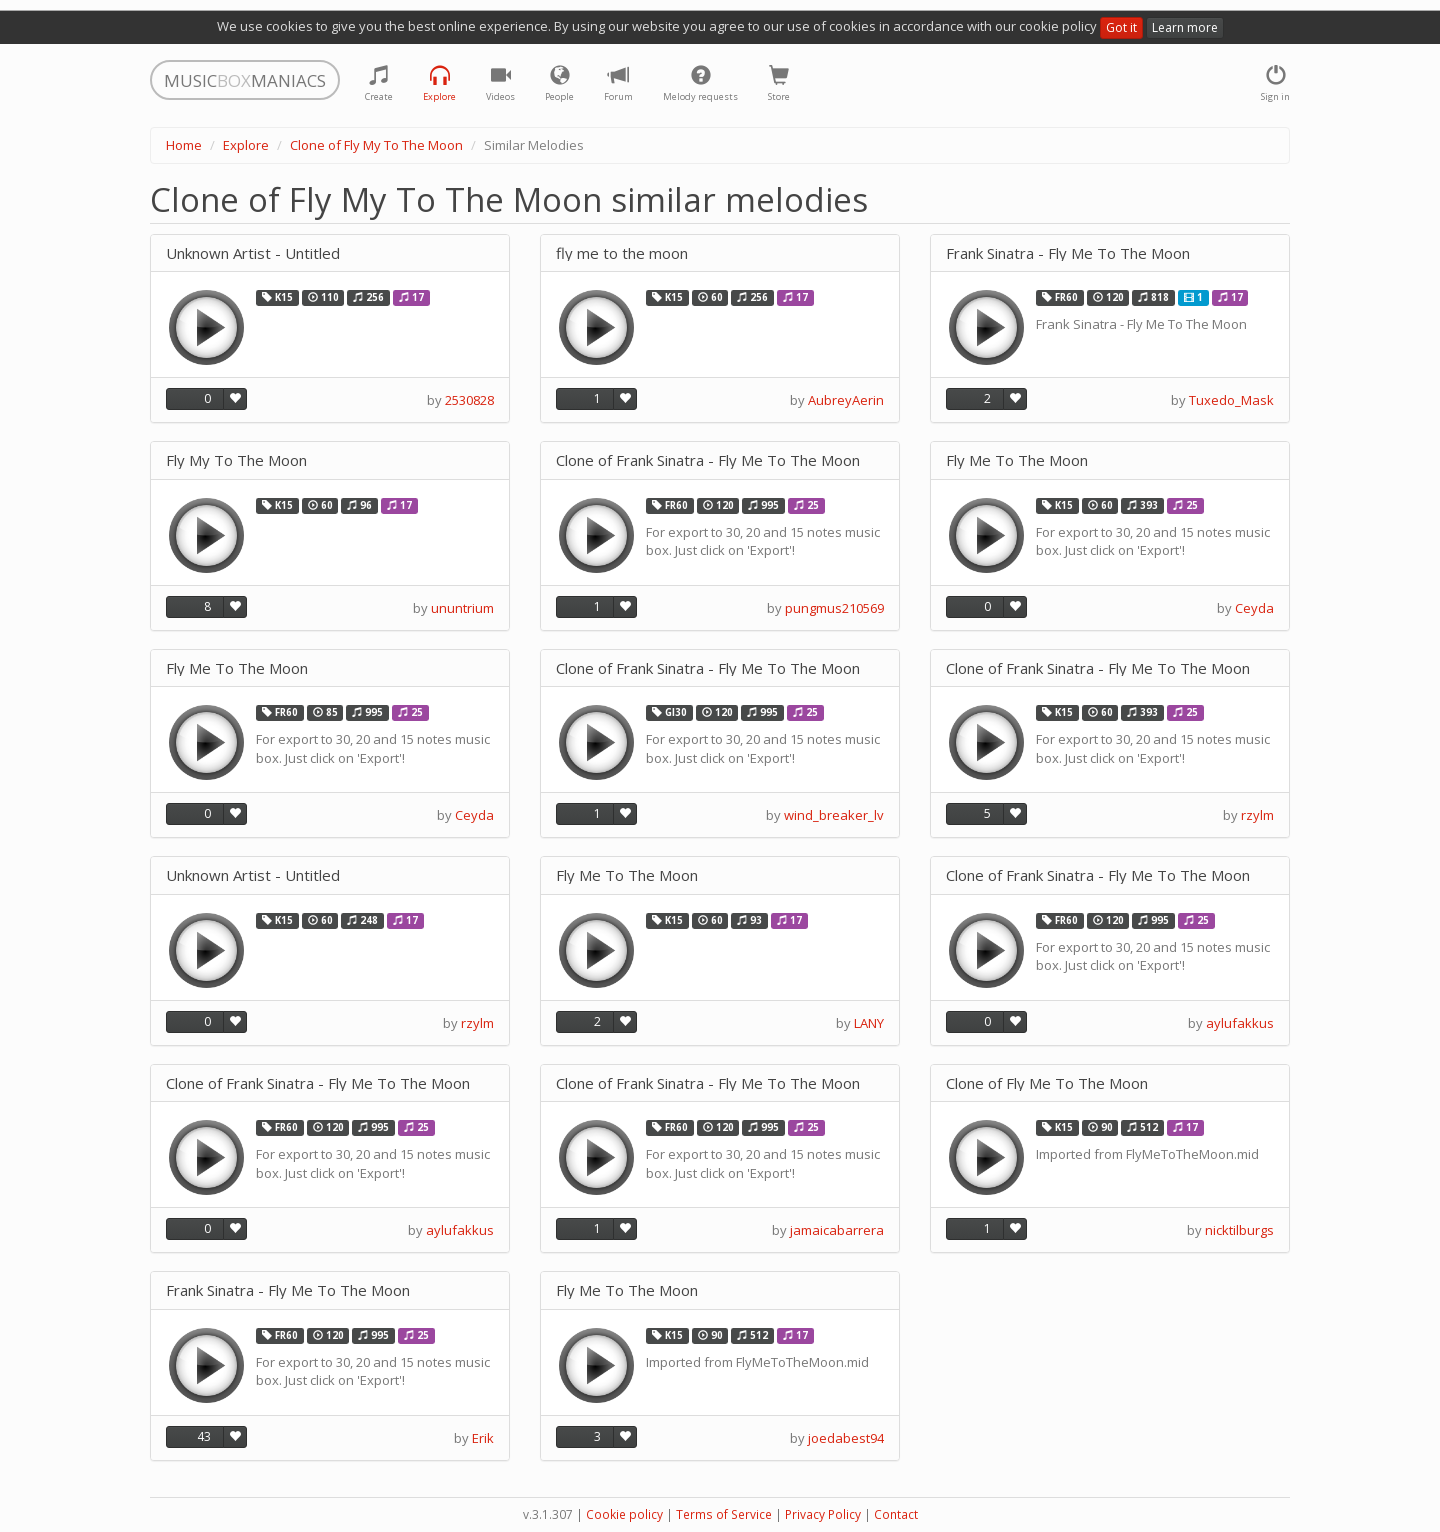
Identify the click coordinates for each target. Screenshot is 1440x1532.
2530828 (469, 400)
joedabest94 (846, 1438)
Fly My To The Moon (236, 460)
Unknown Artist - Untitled (253, 253)
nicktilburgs (1239, 1230)
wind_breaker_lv (834, 815)
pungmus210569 (834, 608)
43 (204, 1436)
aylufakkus (1240, 1023)
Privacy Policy (823, 1514)
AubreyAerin (846, 400)
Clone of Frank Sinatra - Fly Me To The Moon (708, 460)
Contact (896, 1514)
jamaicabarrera (837, 1230)
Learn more (1185, 27)
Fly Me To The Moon (1017, 460)
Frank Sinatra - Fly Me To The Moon (1068, 253)
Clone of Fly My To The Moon (376, 145)
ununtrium (462, 608)
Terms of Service (724, 1514)
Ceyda (1254, 608)
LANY (869, 1023)
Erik (483, 1438)
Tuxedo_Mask (1231, 400)
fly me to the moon (622, 253)
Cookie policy (624, 1514)
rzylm (1257, 815)
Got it (1121, 27)
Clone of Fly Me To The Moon (1047, 1083)
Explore (246, 145)
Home (184, 145)
